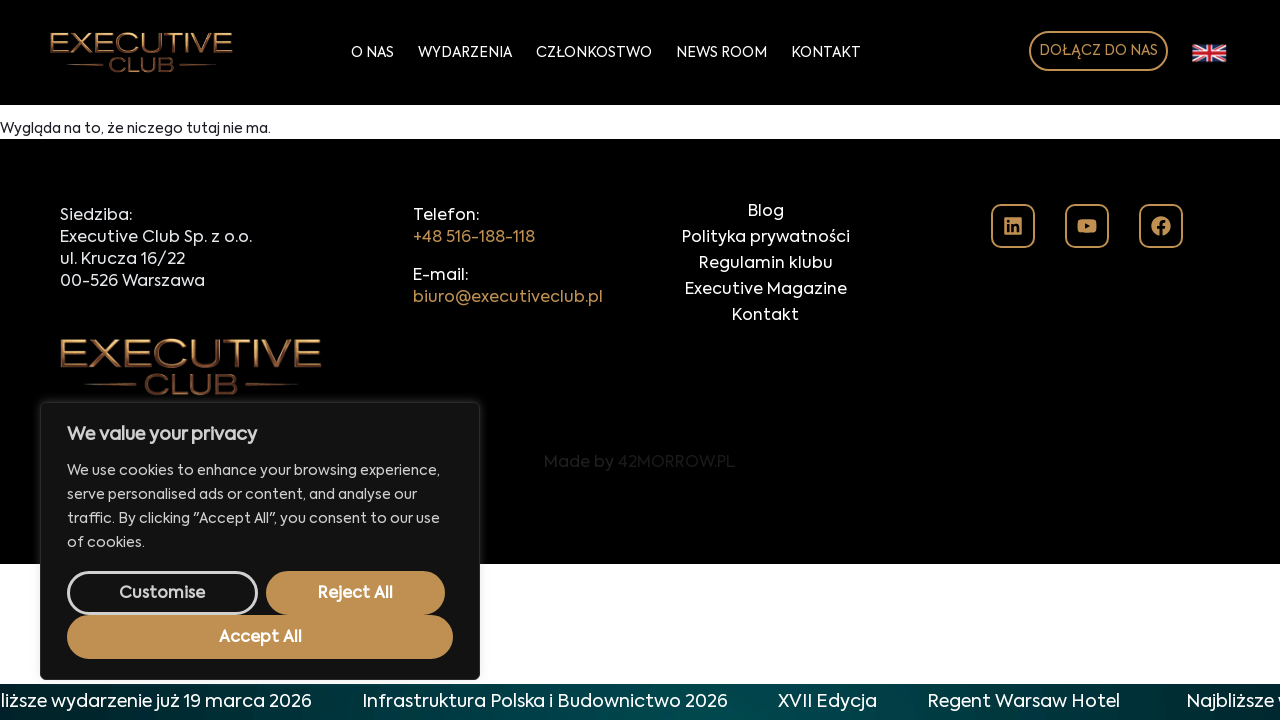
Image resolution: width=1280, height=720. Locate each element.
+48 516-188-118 (474, 238)
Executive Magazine (766, 290)
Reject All (355, 594)
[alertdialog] (640, 702)
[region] (260, 541)
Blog (766, 212)
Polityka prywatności (766, 238)
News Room (721, 53)
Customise (162, 594)
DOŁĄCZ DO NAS (1098, 51)
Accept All (260, 638)
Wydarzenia (465, 53)
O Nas (372, 53)
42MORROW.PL (677, 463)
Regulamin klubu (766, 264)
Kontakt (826, 53)
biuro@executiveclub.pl (508, 298)
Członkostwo (594, 53)
